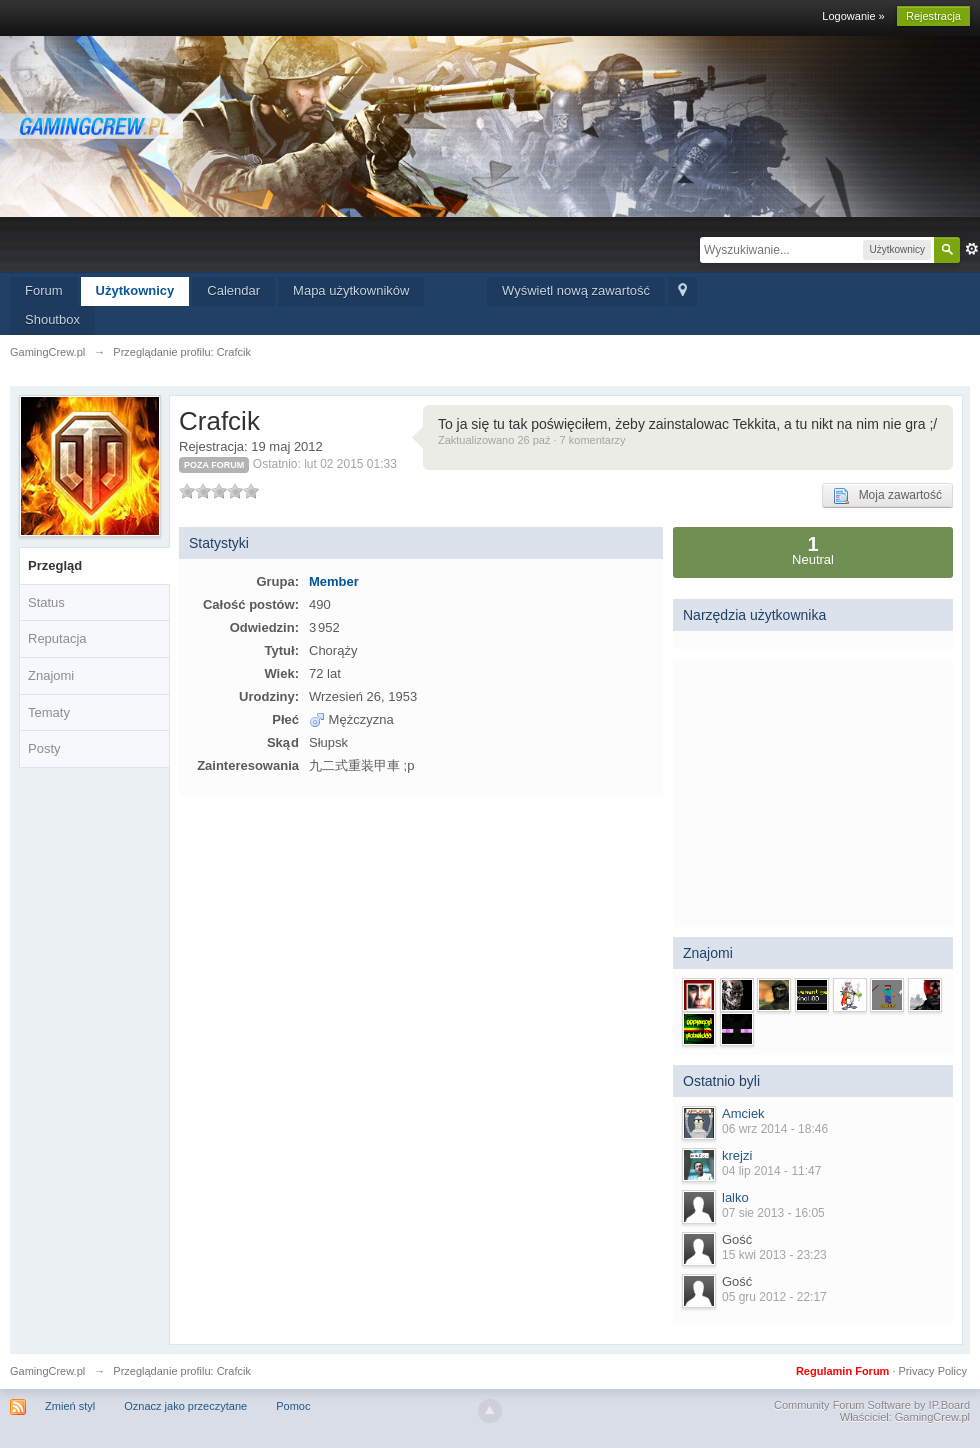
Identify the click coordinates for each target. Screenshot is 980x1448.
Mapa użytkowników (351, 290)
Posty (44, 748)
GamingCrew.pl (47, 1371)
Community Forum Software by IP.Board (872, 1405)
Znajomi (51, 675)
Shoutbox (52, 319)
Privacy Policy (933, 1371)
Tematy (49, 712)
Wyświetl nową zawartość (576, 290)
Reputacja (57, 638)
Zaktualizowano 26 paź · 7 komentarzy (532, 440)
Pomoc (293, 1406)
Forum (44, 290)
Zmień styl (70, 1406)
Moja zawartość (887, 496)
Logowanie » (853, 16)
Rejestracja (933, 16)
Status (46, 602)
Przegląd (55, 565)
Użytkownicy (135, 290)
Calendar (233, 290)
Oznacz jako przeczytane (185, 1406)
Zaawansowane (972, 249)
